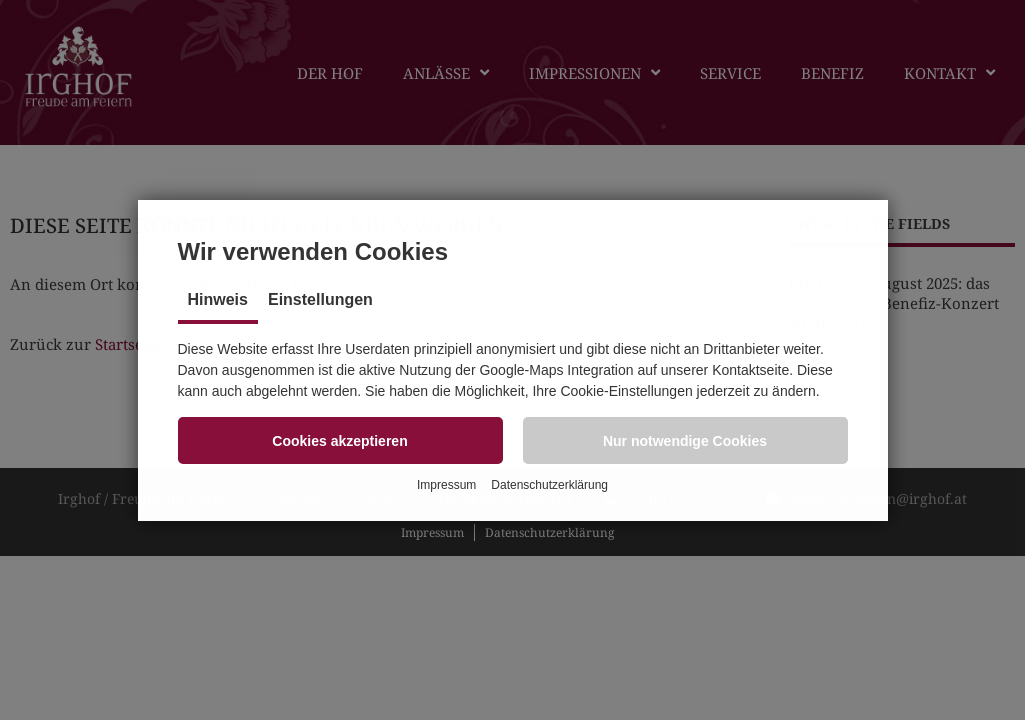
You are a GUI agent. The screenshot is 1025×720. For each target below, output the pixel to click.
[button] (340, 440)
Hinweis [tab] (218, 299)
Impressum (446, 485)
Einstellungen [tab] (320, 299)
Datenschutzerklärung (549, 485)
